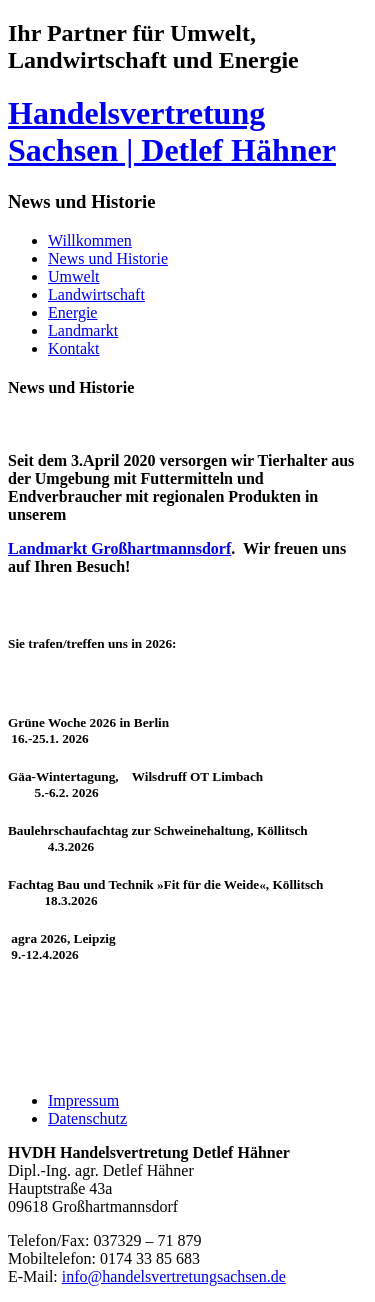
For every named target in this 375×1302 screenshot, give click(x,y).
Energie (72, 312)
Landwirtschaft (96, 294)
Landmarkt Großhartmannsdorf (119, 548)
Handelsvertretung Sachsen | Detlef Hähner (172, 131)
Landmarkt (83, 330)
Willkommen (90, 240)
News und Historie (108, 258)
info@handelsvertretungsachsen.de (174, 1276)
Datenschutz (87, 1118)
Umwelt (74, 276)
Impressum (83, 1100)
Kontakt (74, 348)
